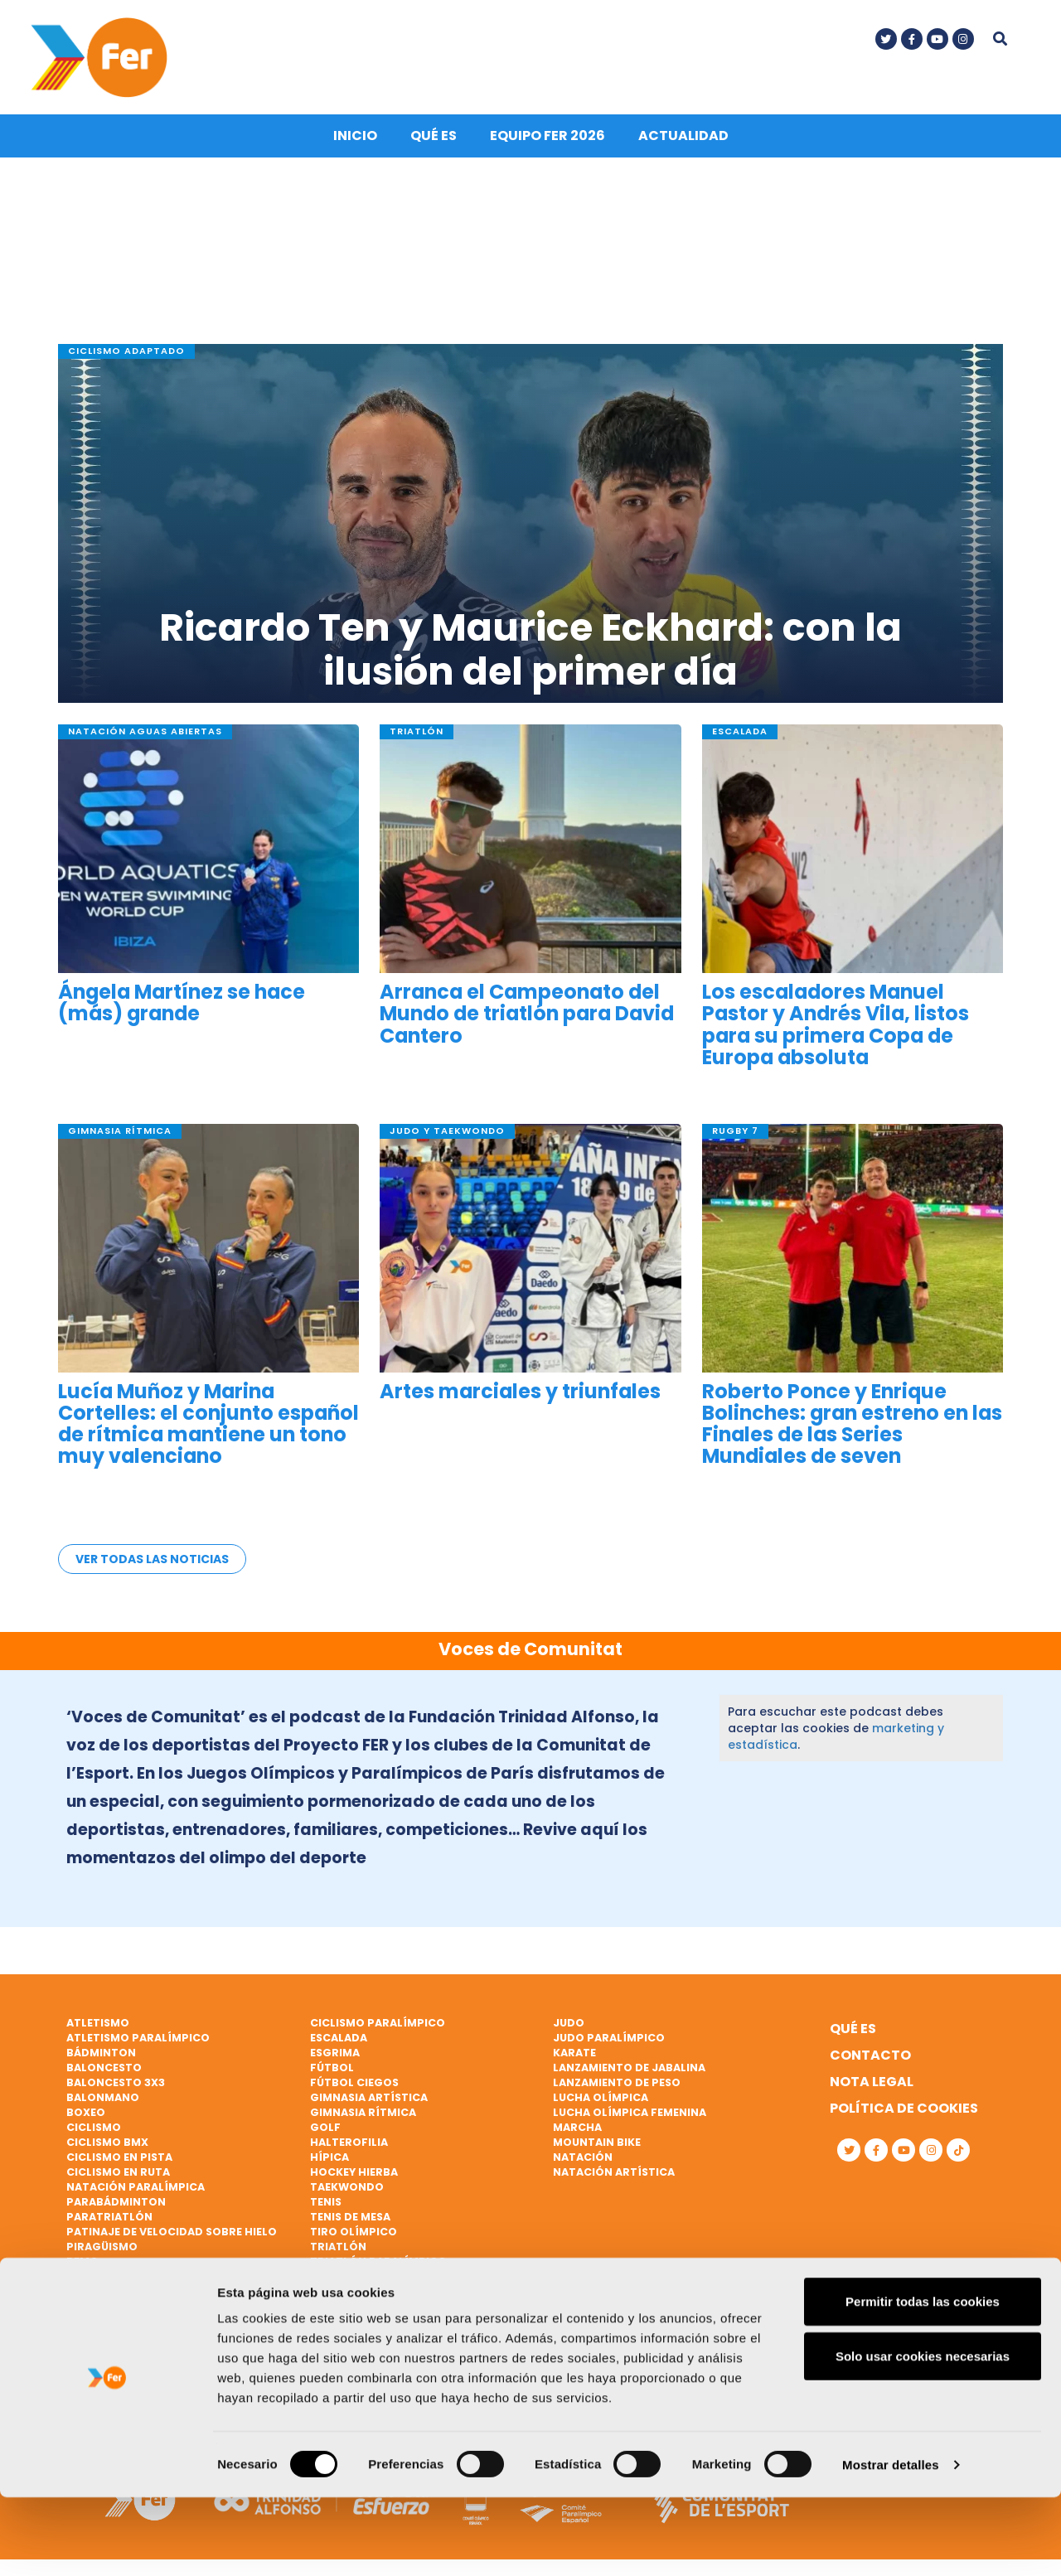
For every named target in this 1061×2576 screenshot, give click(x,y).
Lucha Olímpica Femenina (629, 2112)
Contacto (870, 2055)
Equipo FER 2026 (547, 142)
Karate (574, 2053)
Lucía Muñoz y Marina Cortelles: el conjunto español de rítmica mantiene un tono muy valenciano (208, 1430)
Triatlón (338, 2246)
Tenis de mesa (350, 2217)
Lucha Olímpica (600, 2097)
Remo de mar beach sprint (145, 2276)
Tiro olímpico (353, 2232)
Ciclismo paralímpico (377, 2023)
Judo (568, 2023)
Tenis (326, 2202)
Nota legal (871, 2081)
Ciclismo (93, 2127)
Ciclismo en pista (119, 2157)
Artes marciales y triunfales (520, 1397)
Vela (323, 2276)
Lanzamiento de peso (617, 2082)
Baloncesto (104, 2067)
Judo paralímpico (609, 2038)
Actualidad (683, 142)
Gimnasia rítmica (363, 2112)
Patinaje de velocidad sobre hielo (171, 2232)
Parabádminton (116, 2202)
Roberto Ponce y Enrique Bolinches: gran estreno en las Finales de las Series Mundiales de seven (852, 1430)
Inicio (355, 142)
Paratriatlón (109, 2217)
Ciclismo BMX (107, 2142)
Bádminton (101, 2053)
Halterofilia (349, 2142)
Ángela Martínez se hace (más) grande (181, 1009)
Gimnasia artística (369, 2097)
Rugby (85, 2306)
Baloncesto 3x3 (115, 2082)
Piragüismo (102, 2246)
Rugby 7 (90, 2321)
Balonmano (102, 2097)
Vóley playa (346, 2321)
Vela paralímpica (362, 2306)
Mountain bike (597, 2142)
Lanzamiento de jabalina (629, 2067)
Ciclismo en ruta (118, 2172)
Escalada (338, 2038)
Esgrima (335, 2053)
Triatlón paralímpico (378, 2261)
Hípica (329, 2157)
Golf (325, 2127)
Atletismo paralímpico (138, 2038)
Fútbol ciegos (354, 2082)
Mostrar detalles (890, 2543)
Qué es (433, 142)
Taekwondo (347, 2187)
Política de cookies (904, 2108)
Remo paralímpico (122, 2291)
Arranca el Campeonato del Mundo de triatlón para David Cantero (527, 1020)
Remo (82, 2261)
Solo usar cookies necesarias (923, 2435)
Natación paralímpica (135, 2187)
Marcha (577, 2127)
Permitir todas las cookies (922, 2380)
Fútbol (332, 2067)
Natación (583, 2157)
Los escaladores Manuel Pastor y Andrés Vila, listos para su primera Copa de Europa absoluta (835, 1031)
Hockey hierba (354, 2172)
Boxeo (85, 2112)
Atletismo (97, 2023)
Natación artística (614, 2172)
